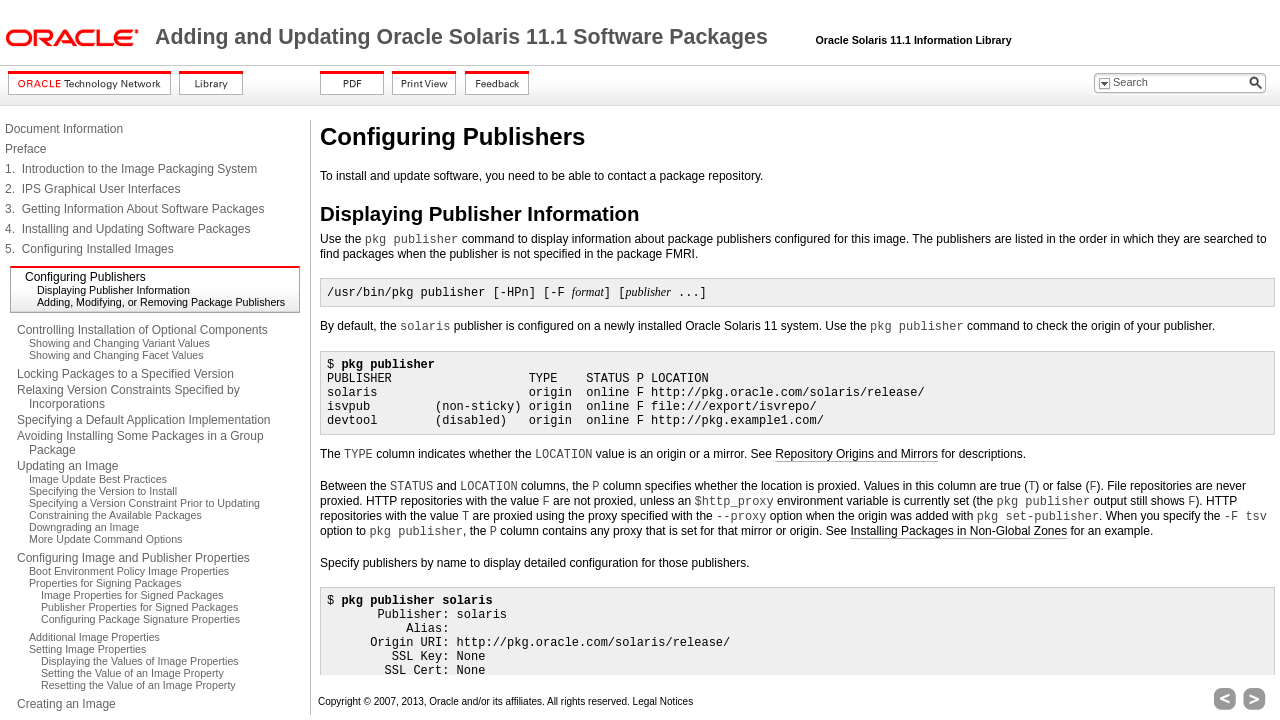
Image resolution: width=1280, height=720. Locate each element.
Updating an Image (67, 466)
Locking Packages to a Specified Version (125, 374)
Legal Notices (663, 701)
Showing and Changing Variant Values (119, 343)
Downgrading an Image (84, 527)
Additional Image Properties (94, 637)
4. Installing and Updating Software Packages (127, 229)
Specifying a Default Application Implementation (143, 420)
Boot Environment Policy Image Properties (129, 571)
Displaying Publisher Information (113, 290)
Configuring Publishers (85, 277)
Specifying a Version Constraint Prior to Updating (144, 503)
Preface (25, 149)
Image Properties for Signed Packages (132, 595)
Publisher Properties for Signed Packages (139, 607)
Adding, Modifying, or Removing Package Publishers (161, 302)
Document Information (64, 129)
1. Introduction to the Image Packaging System (131, 169)
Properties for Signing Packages (105, 583)
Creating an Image (66, 704)
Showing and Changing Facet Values (116, 355)
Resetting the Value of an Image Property (138, 685)
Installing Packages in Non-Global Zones (958, 531)
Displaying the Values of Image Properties (140, 661)
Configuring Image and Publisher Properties (133, 558)
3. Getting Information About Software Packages (134, 209)
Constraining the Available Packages (115, 515)
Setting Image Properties (87, 649)
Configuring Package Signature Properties (140, 619)
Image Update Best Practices (98, 479)
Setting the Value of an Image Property (132, 673)
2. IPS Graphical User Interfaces (92, 189)
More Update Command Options (105, 539)
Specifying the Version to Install (103, 491)
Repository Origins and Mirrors (856, 454)
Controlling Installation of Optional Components (142, 330)
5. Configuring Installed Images (89, 249)
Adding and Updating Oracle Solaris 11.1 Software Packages (464, 37)
